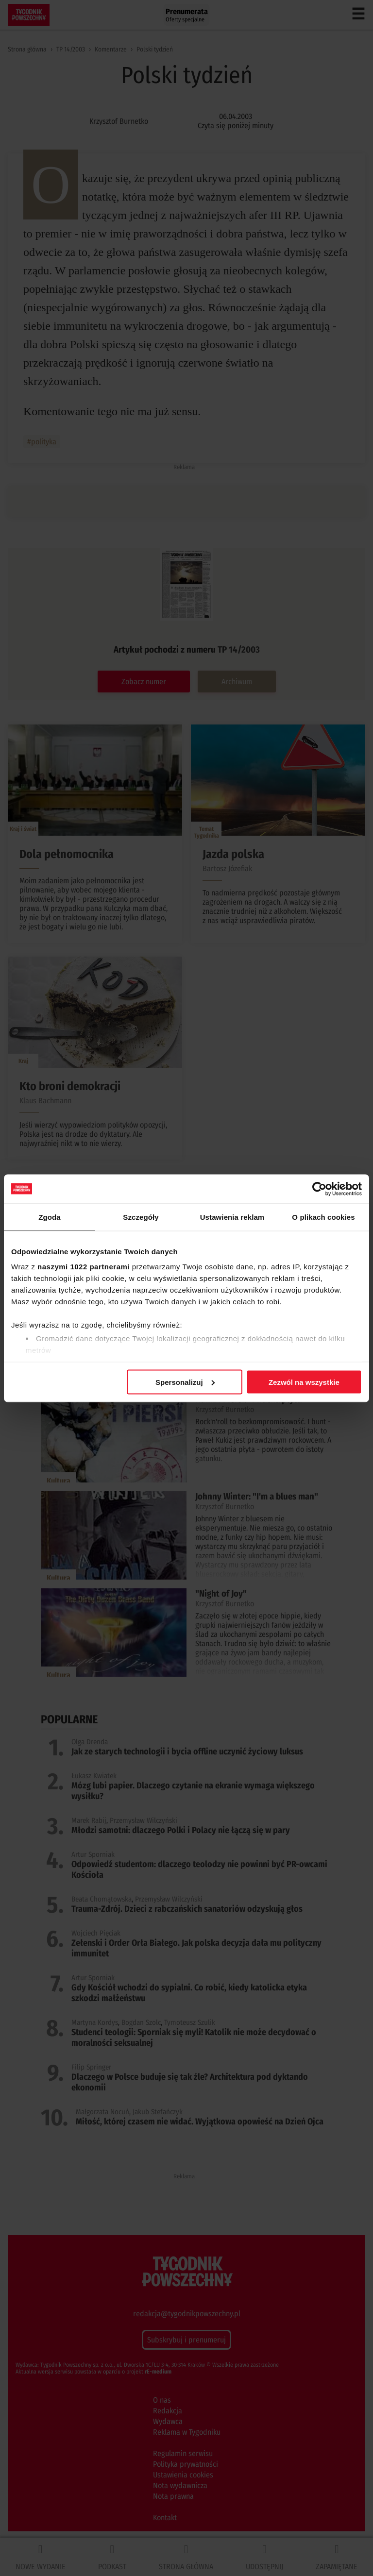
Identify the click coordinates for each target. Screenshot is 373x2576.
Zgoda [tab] (49, 1216)
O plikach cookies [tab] (323, 1216)
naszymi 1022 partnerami (83, 1267)
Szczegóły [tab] (140, 1216)
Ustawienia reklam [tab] (232, 1216)
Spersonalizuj (185, 1382)
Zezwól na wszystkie (304, 1382)
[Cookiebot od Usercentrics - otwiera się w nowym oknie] (319, 1188)
